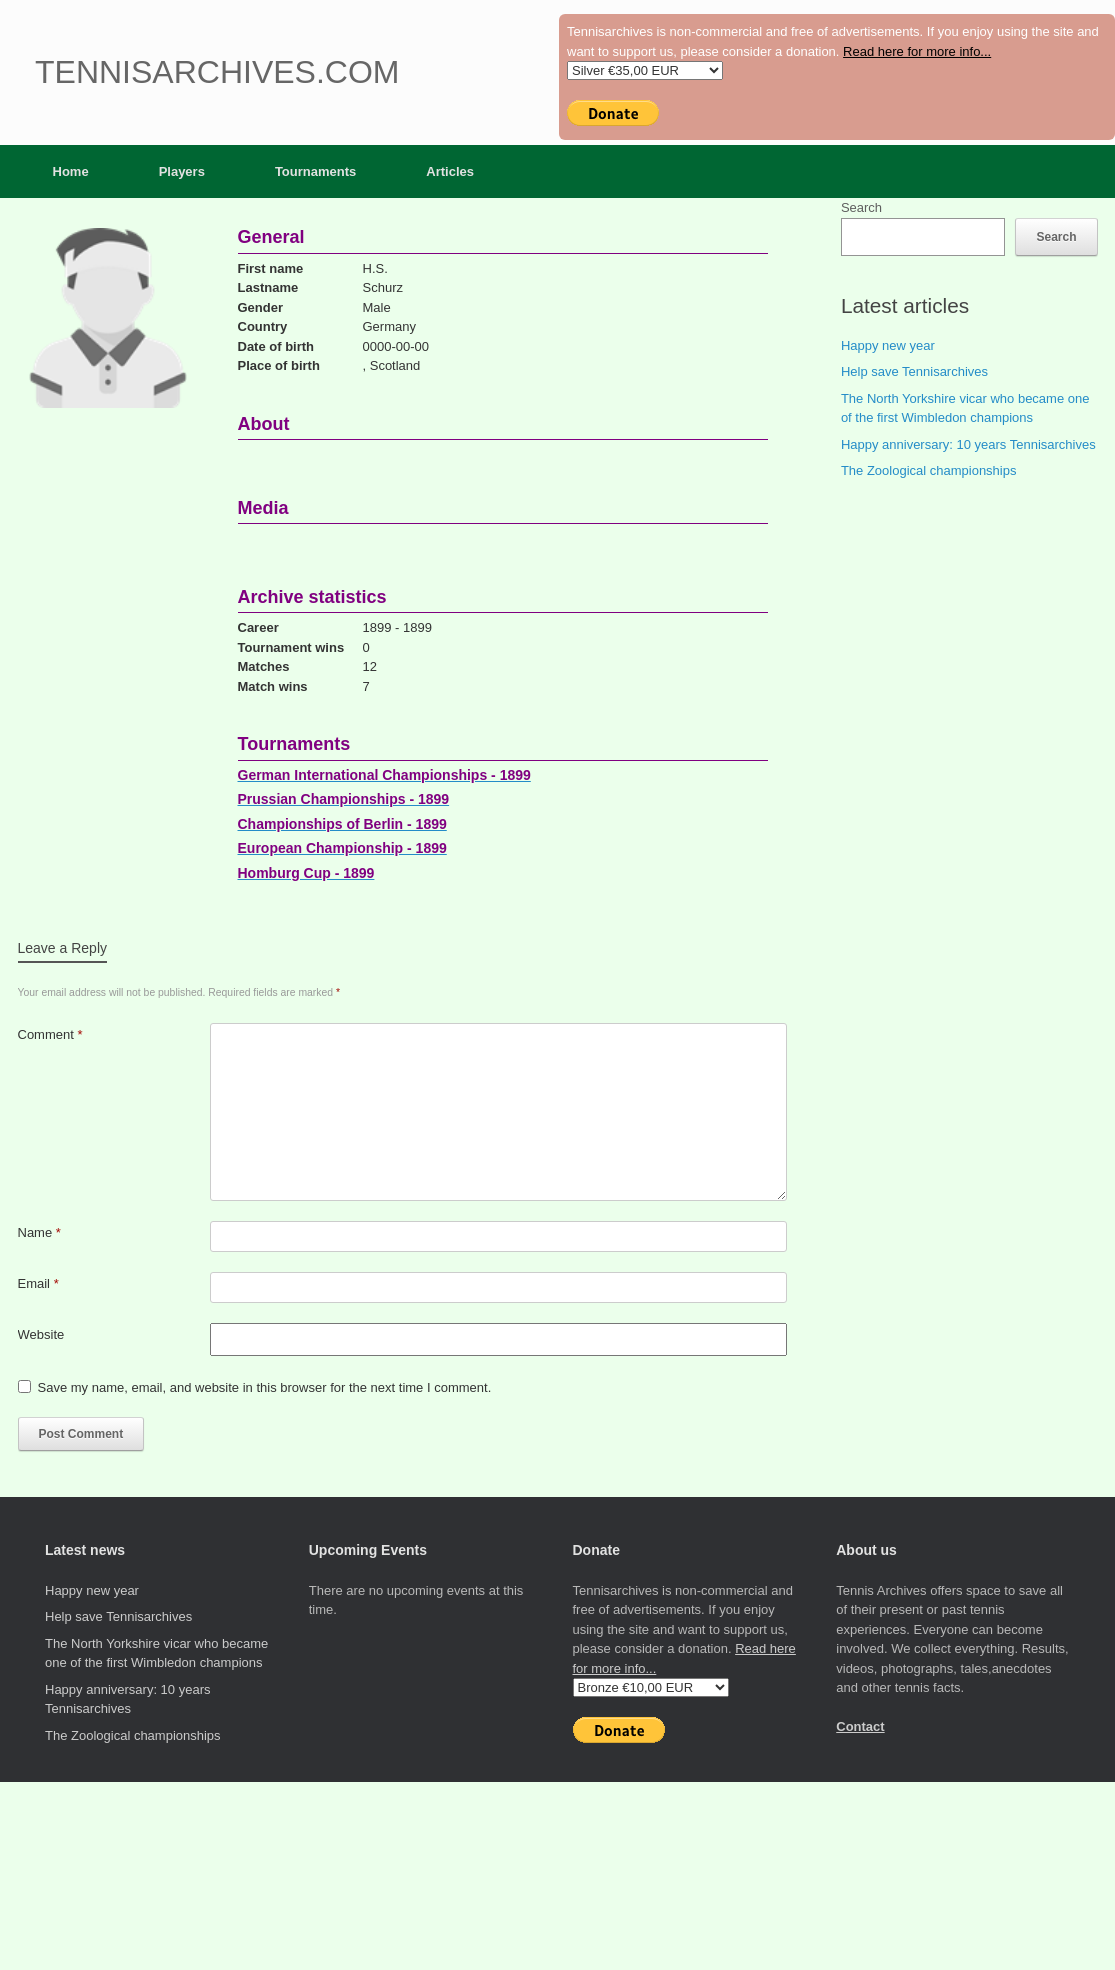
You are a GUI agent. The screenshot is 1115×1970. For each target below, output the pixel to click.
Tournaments (315, 171)
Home (71, 171)
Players (182, 171)
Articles (450, 171)
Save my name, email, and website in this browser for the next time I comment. (265, 1387)
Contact (860, 1726)
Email (38, 1283)
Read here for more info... (917, 51)
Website (41, 1334)
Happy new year (888, 345)
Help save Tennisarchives (914, 371)
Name (39, 1232)
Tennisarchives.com (217, 72)
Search (861, 207)
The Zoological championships (929, 470)
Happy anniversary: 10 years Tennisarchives (968, 444)
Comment (50, 1034)
